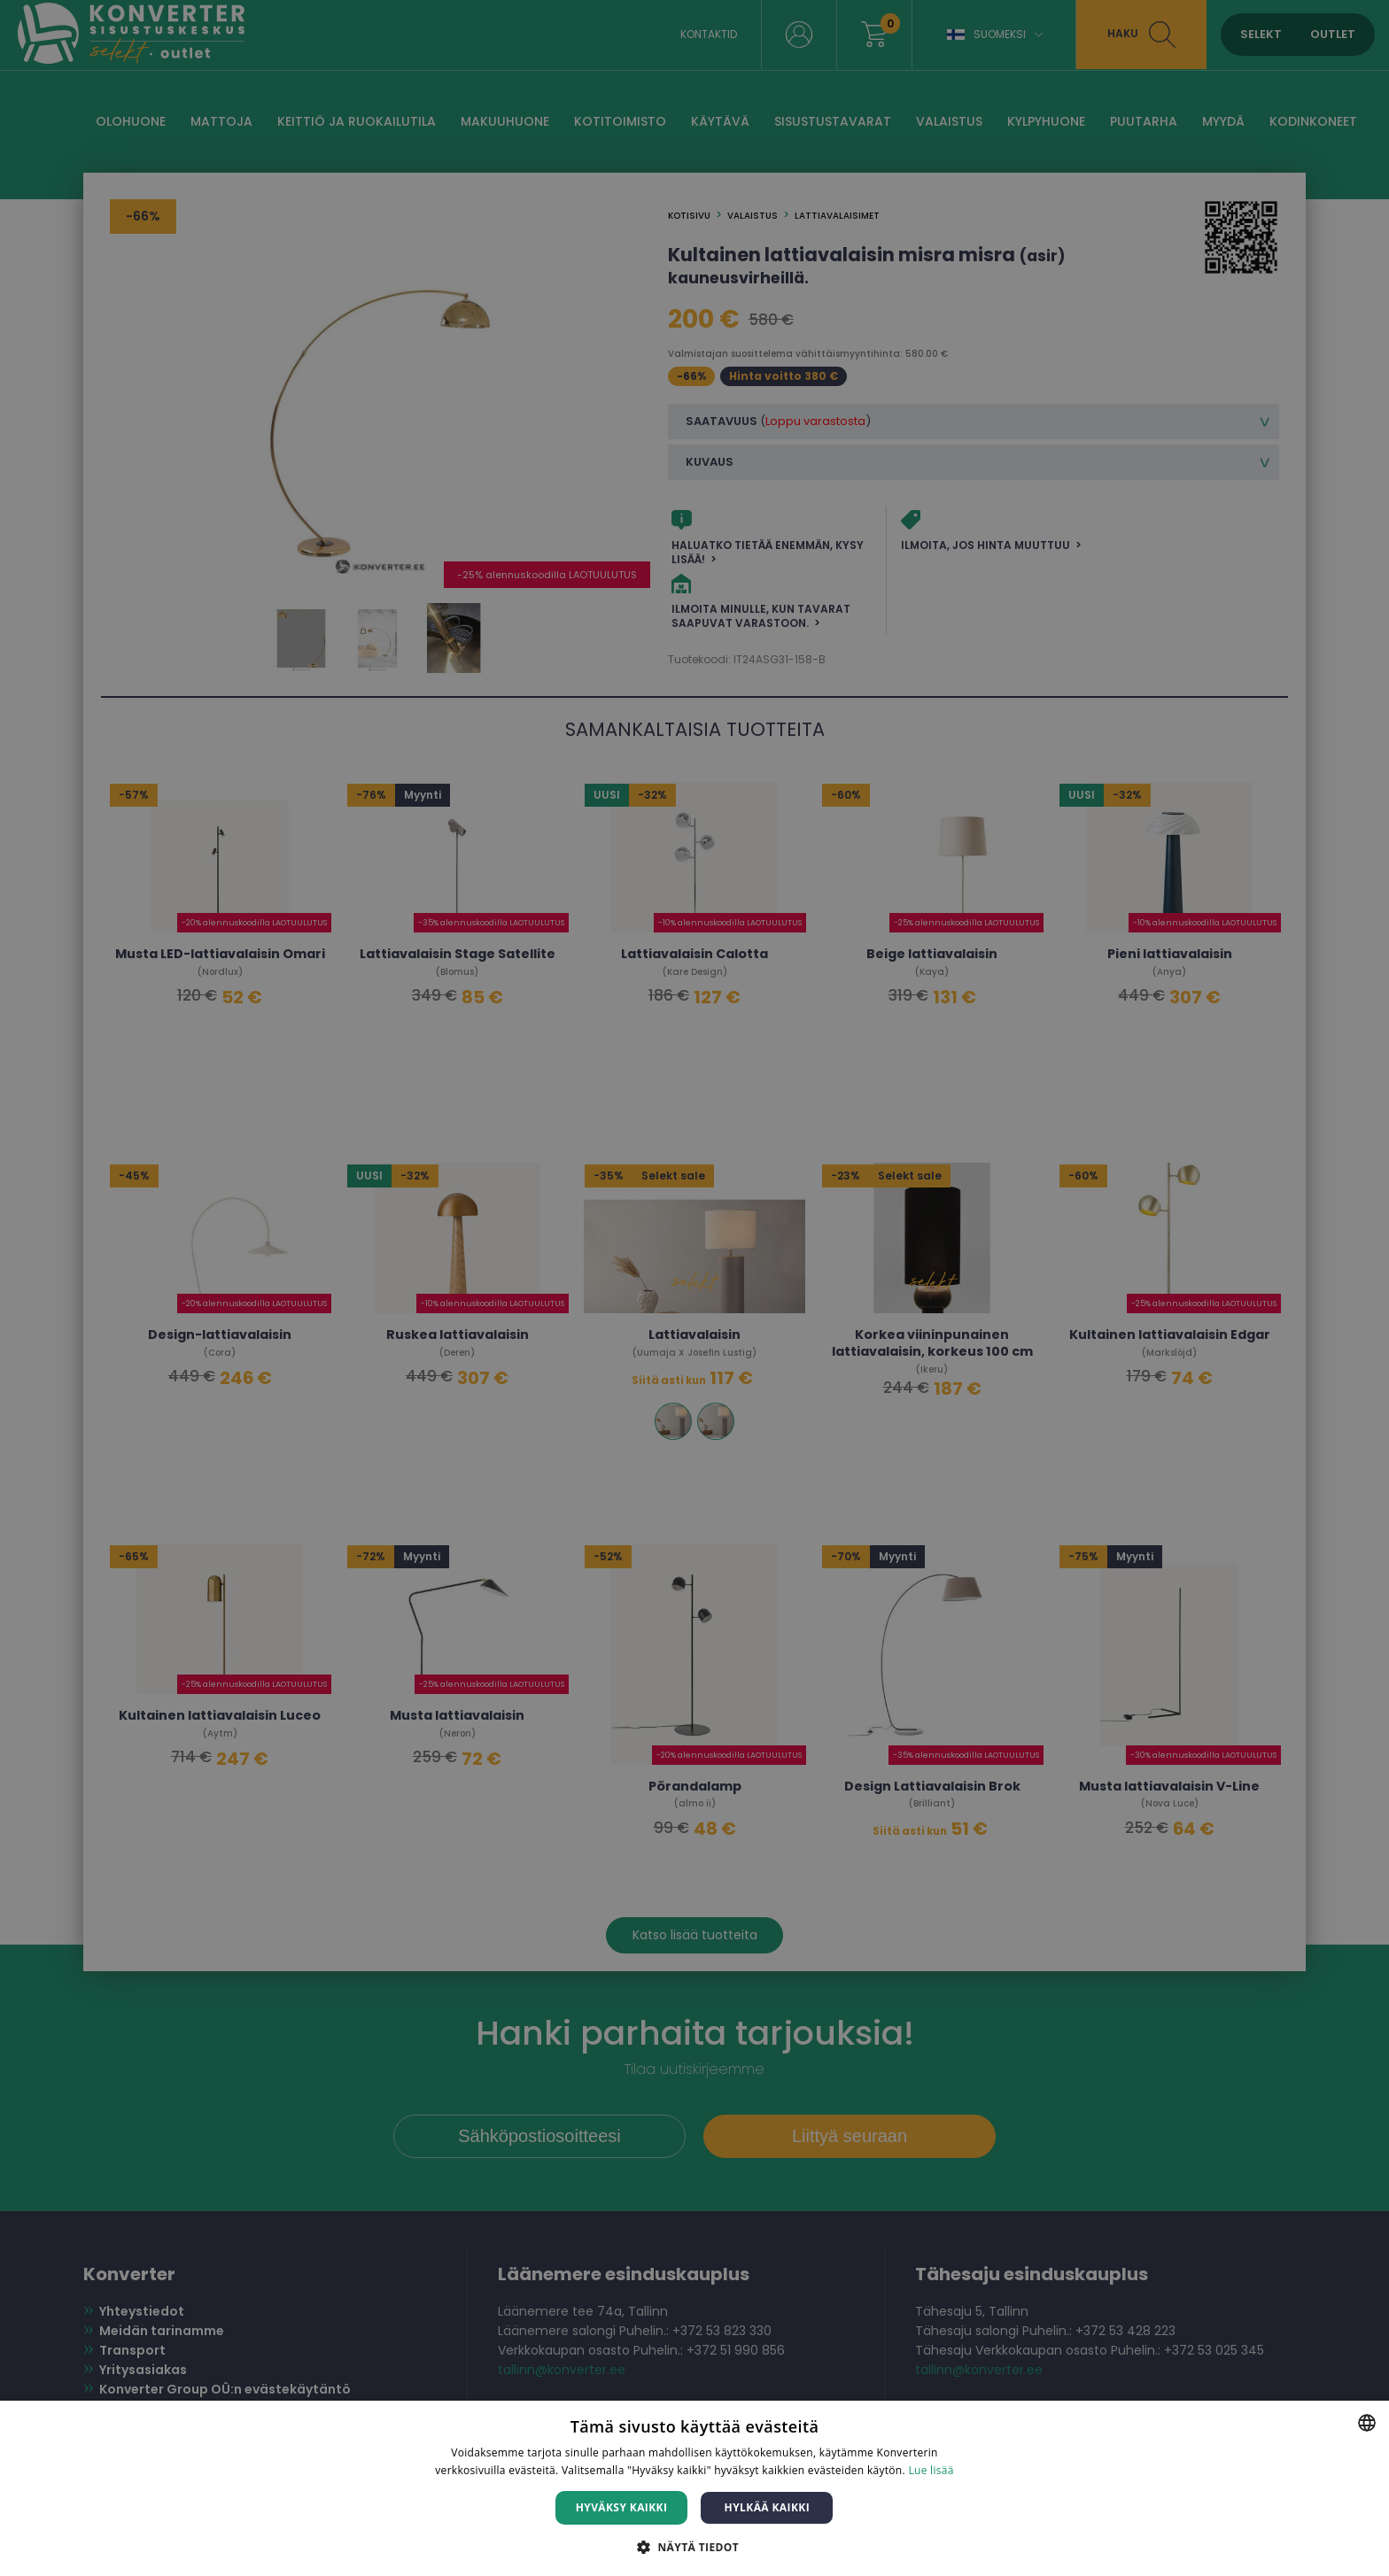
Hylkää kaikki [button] (767, 2507)
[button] (694, 2546)
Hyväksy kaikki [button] (622, 2507)
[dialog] (694, 1288)
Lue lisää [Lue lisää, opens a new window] (930, 2470)
